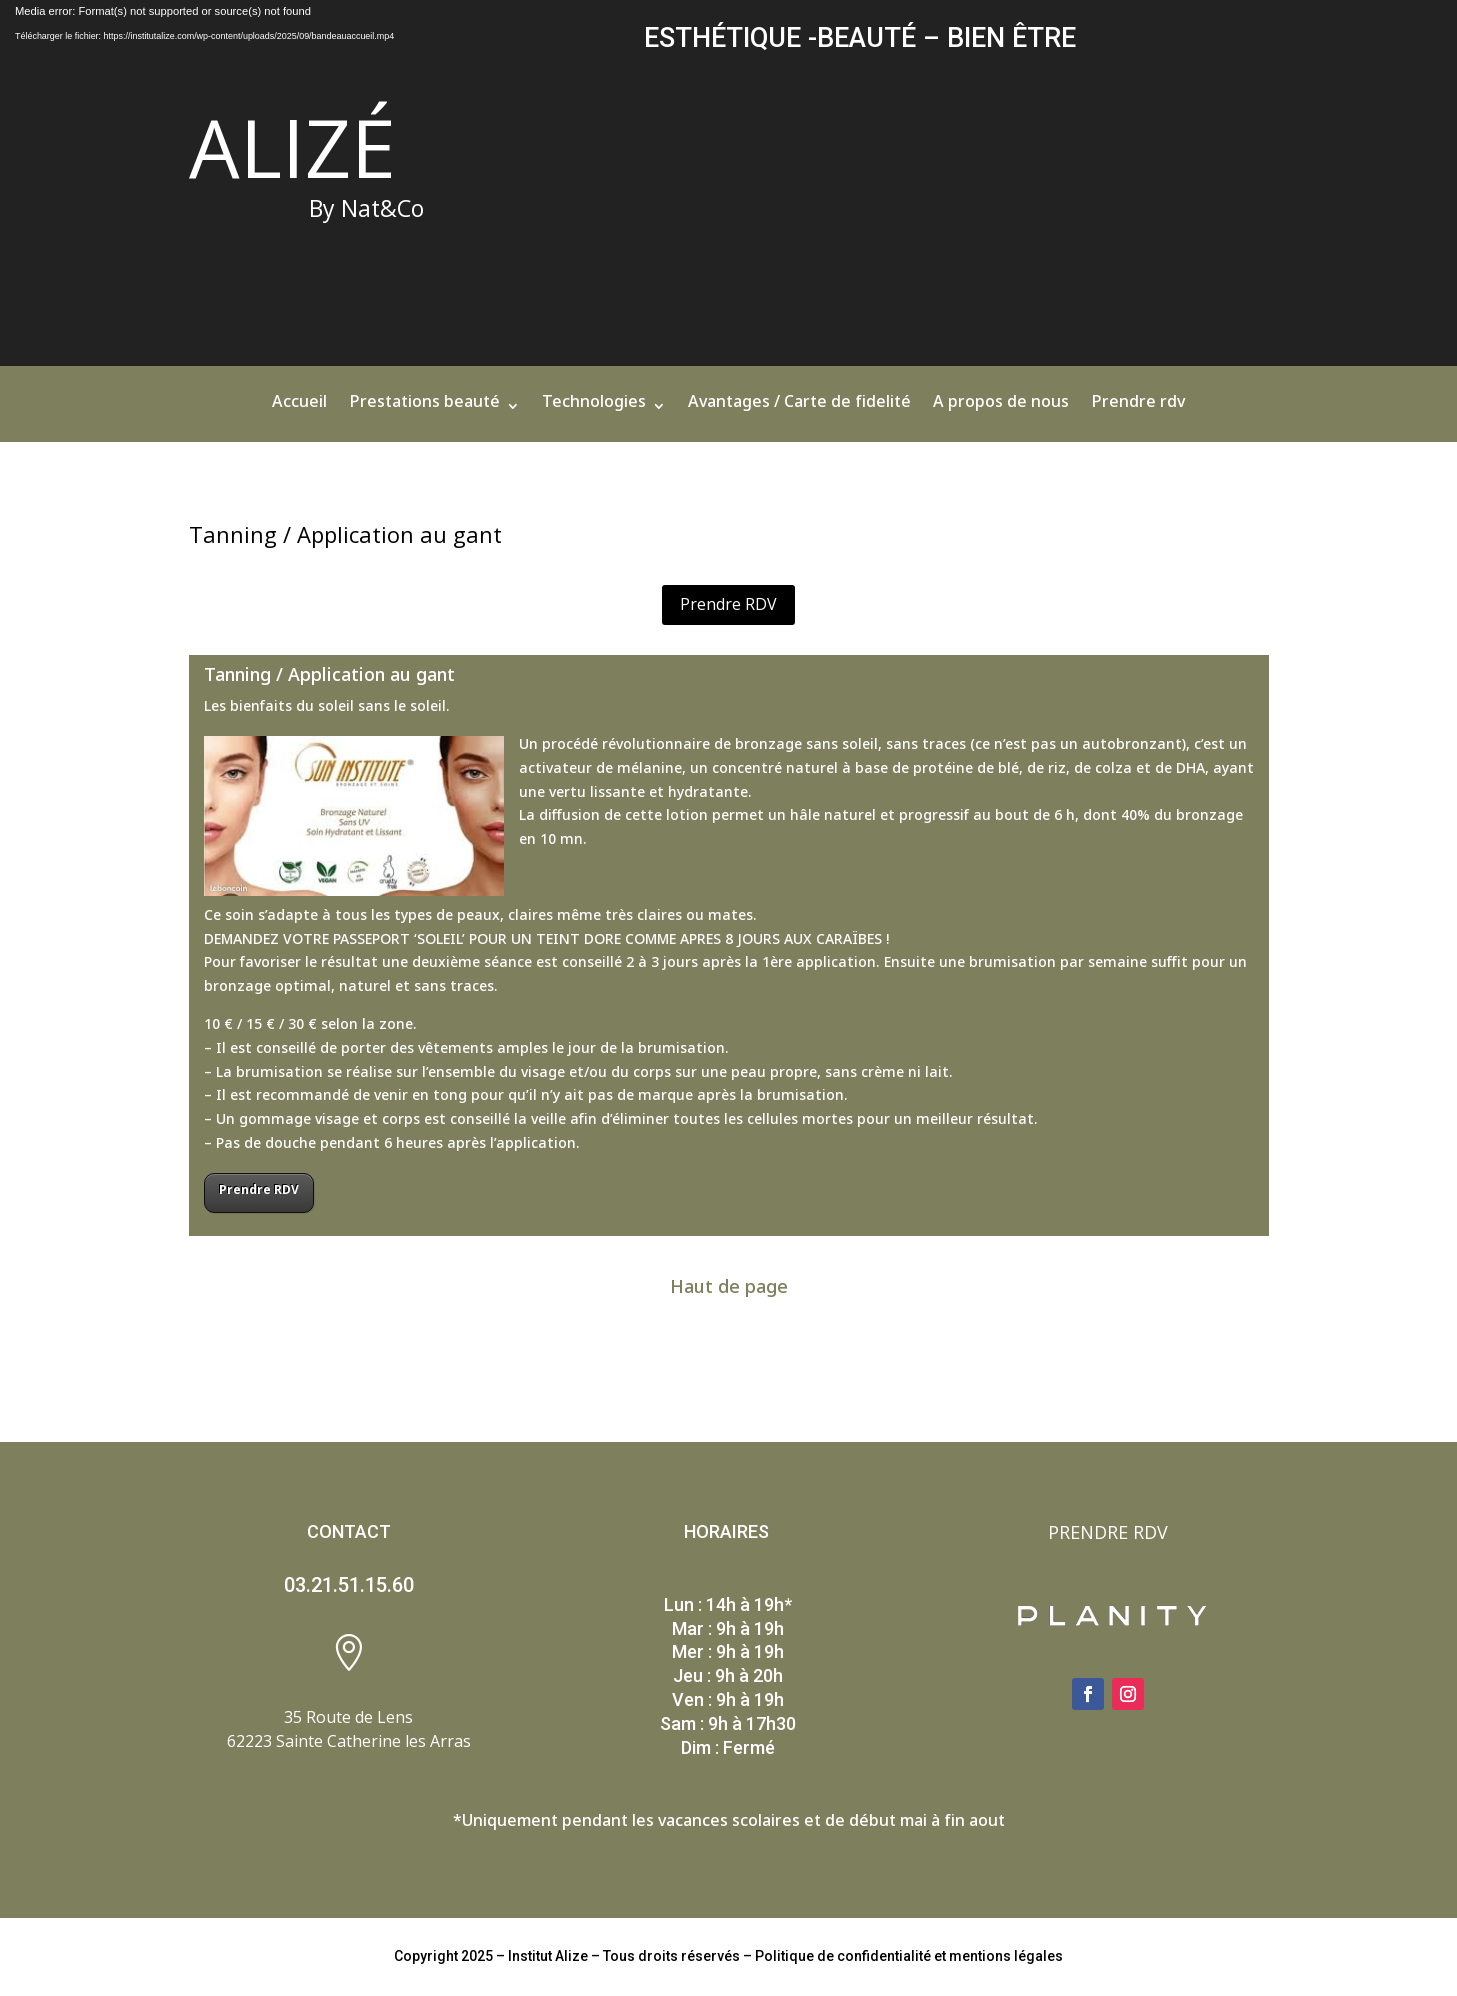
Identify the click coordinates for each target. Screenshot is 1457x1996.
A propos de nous (1001, 410)
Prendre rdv (1138, 410)
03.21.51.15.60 (349, 1585)
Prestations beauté (424, 410)
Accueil (299, 410)
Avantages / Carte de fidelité (799, 410)
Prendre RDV (728, 604)
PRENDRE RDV (1108, 1532)
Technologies (594, 410)
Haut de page (729, 1291)
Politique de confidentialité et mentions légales (909, 1956)
